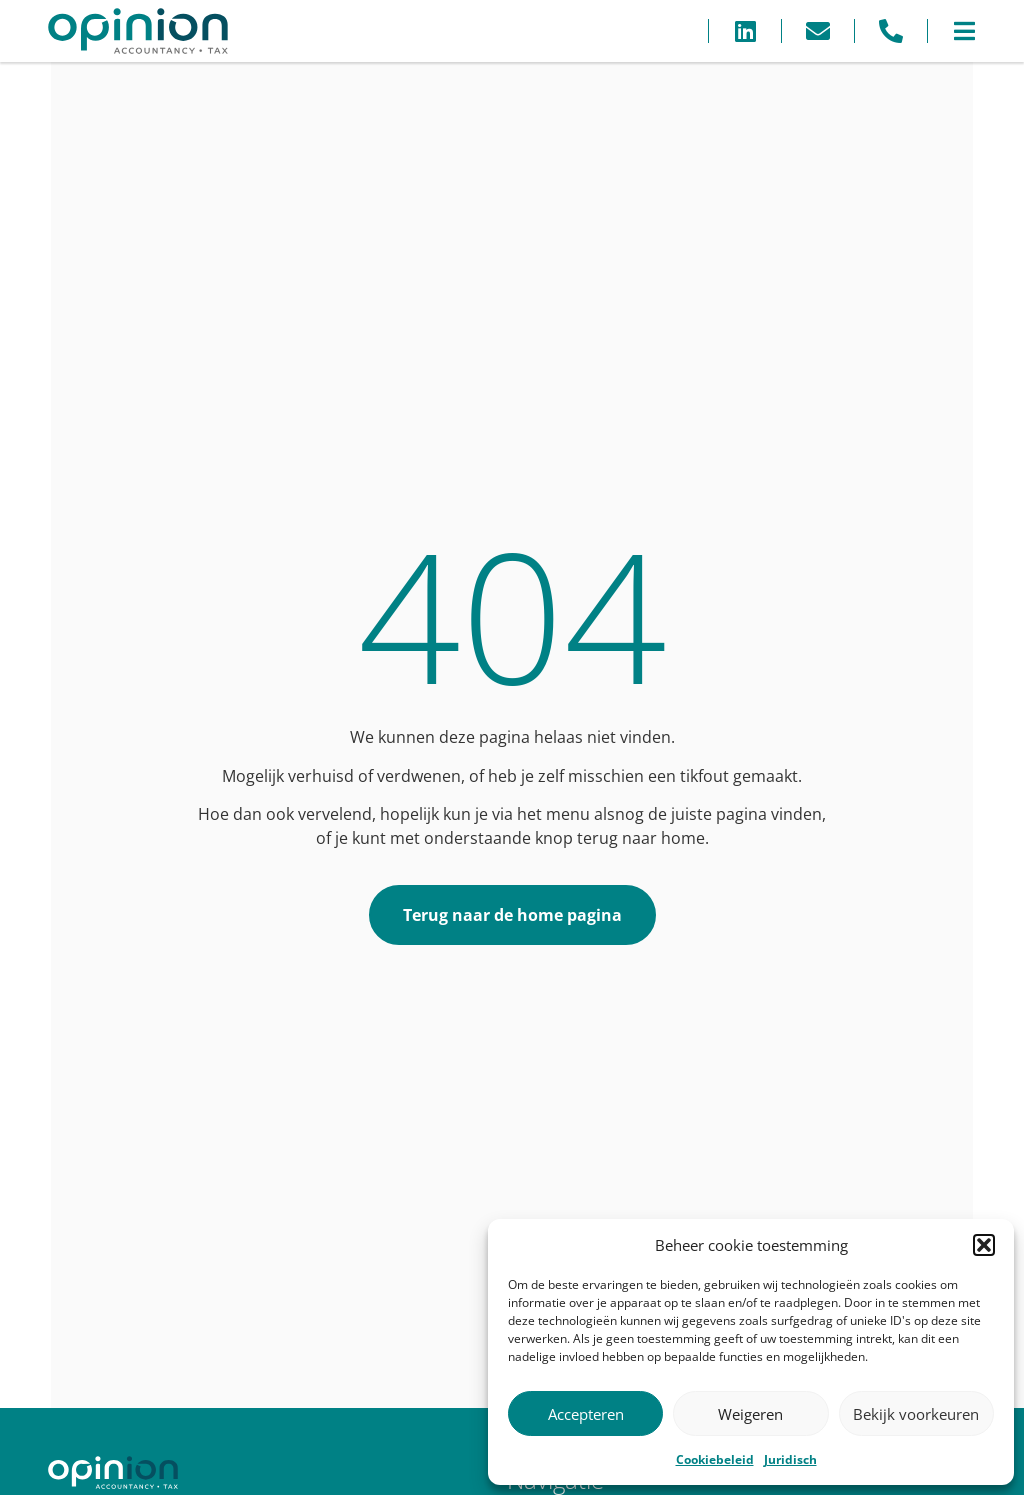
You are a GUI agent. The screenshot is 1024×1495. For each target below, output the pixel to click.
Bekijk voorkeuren (916, 1414)
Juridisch (790, 1459)
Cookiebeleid (715, 1459)
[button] (984, 1245)
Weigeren (750, 1414)
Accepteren (586, 1414)
